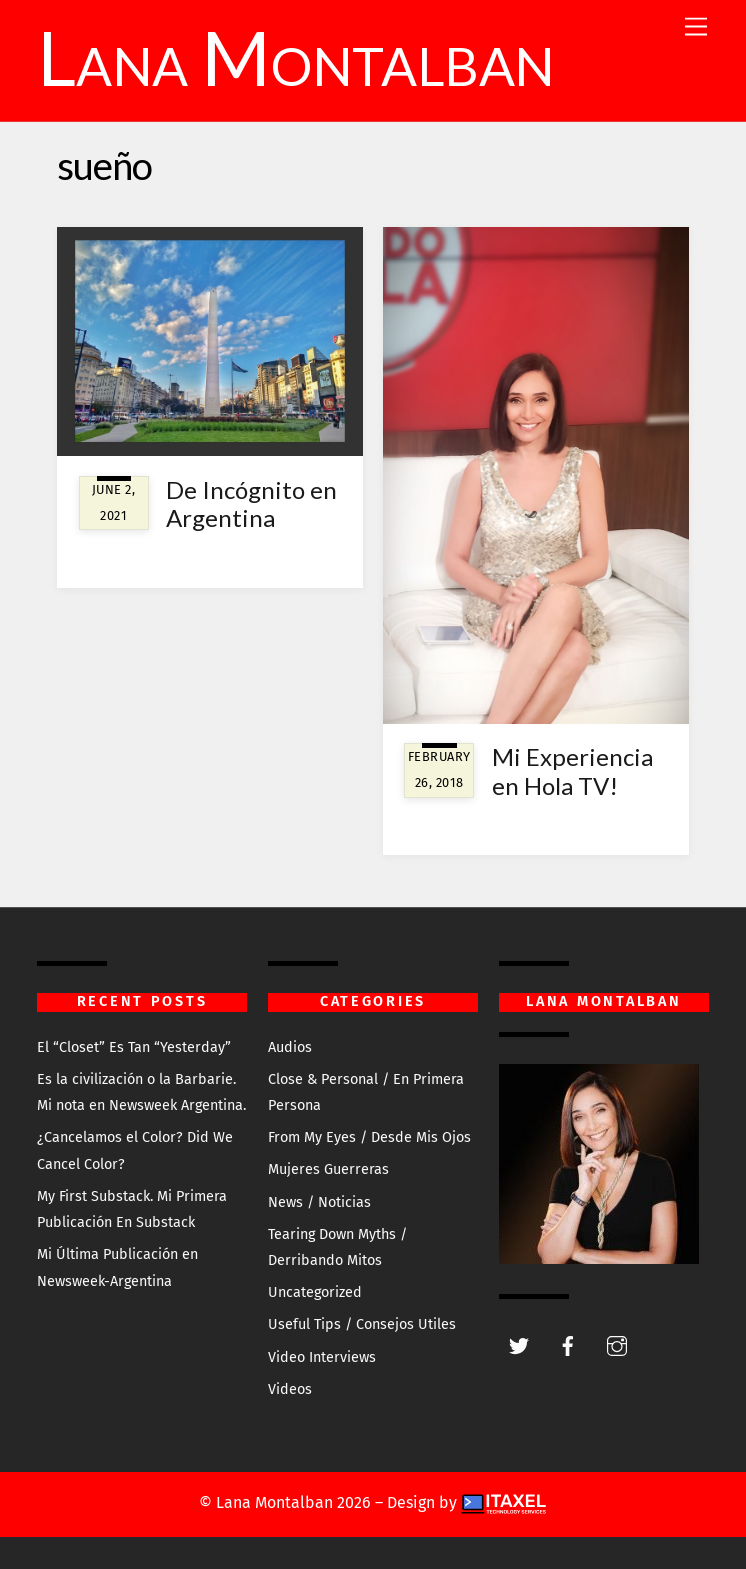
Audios (290, 1047)
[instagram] (617, 1344)
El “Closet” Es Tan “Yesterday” (134, 1047)
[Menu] (696, 27)
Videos (290, 1389)
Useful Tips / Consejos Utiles (362, 1324)
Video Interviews (322, 1357)
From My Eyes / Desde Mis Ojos (369, 1137)
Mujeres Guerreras (328, 1169)
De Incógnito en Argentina (251, 504)
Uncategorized (315, 1292)
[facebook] (568, 1344)
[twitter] (519, 1344)
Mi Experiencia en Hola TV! (572, 771)
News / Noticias (319, 1202)
